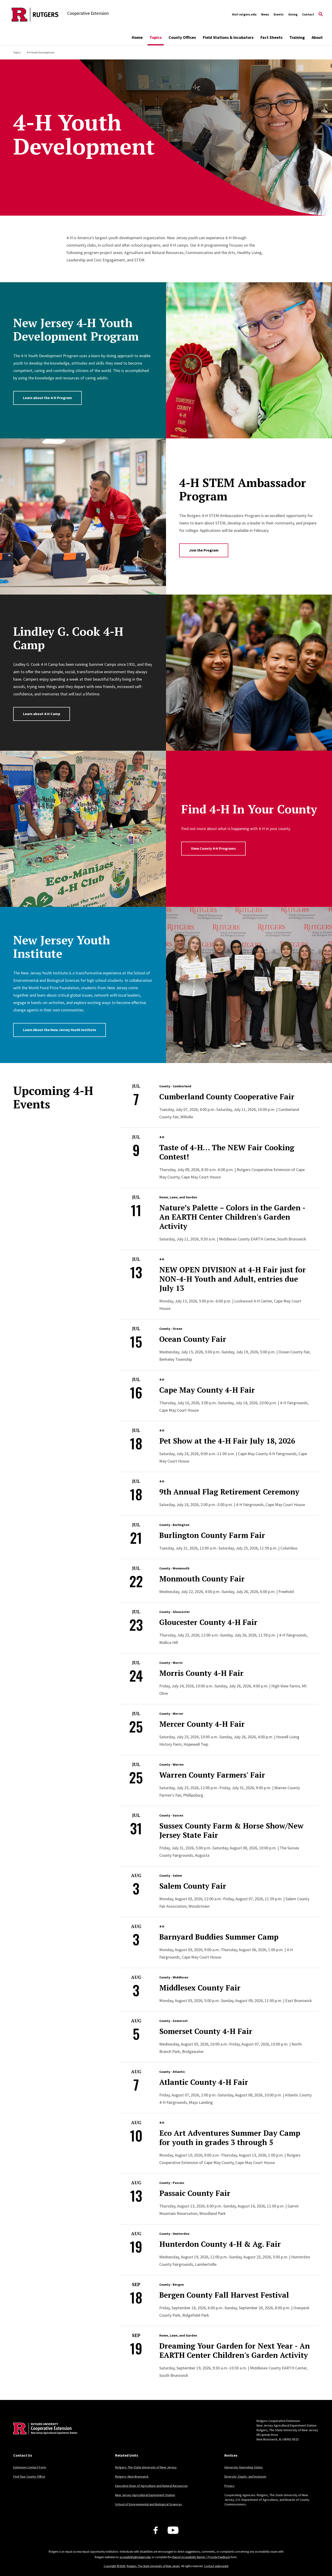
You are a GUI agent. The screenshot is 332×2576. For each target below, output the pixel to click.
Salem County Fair (192, 1886)
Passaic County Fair (194, 2193)
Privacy (229, 2486)
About (317, 37)
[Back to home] (43, 2435)
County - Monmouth (174, 1568)
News (265, 14)
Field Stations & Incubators (228, 37)
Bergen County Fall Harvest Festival (224, 2295)
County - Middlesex (173, 1977)
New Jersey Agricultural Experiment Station (145, 2495)
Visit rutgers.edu (244, 14)
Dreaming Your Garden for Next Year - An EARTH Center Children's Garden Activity (234, 2350)
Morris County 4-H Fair (201, 1673)
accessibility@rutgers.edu (135, 2557)
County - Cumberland (175, 1086)
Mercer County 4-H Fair (202, 1724)
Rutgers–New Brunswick (132, 2476)
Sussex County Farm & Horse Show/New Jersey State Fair (231, 1830)
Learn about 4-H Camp (41, 713)
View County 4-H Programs (213, 848)
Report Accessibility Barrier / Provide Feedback (201, 2557)
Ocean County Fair (192, 1339)
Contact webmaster (216, 2566)
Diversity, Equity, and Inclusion (245, 2476)
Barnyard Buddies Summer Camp (219, 1937)
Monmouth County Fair (202, 1579)
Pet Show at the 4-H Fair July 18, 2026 (227, 1441)
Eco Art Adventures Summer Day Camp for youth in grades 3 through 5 (229, 2137)
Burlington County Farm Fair (212, 1535)
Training (297, 37)
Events (279, 14)
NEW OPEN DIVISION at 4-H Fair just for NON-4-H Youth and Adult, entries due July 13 (232, 1279)
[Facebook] (155, 2530)
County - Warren (171, 1764)
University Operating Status (243, 2467)
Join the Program (204, 550)
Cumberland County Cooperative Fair (226, 1096)
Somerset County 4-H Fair (205, 2031)
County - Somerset (173, 2021)
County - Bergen (171, 2284)
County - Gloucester (174, 1612)
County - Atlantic (172, 2072)
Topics (156, 37)
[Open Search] (321, 14)
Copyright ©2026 (114, 2566)
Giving (293, 14)
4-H (161, 1137)
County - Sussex (171, 1815)
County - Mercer (171, 1713)
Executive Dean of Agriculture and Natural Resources (151, 2486)
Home (137, 37)
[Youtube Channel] (173, 2530)
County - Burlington (174, 1525)
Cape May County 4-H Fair (207, 1390)
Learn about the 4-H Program (47, 397)
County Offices (182, 37)
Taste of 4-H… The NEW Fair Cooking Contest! (226, 1152)
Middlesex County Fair (200, 1988)
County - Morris (171, 1663)
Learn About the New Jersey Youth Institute (59, 1029)
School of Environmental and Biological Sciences (148, 2504)
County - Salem (170, 1875)
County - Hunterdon (174, 2234)
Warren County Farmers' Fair (212, 1775)
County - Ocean (170, 1329)
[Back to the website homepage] (35, 15)
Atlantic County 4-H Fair (203, 2082)
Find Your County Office (29, 2476)
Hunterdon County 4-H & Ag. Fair (220, 2244)
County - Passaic (171, 2183)
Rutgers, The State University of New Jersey (146, 2467)
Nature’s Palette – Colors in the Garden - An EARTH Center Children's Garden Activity (232, 1217)
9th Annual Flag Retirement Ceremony (229, 1492)
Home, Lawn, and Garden (178, 1197)
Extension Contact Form (29, 2467)
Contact (308, 14)
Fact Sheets (271, 37)
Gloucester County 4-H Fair (208, 1622)
